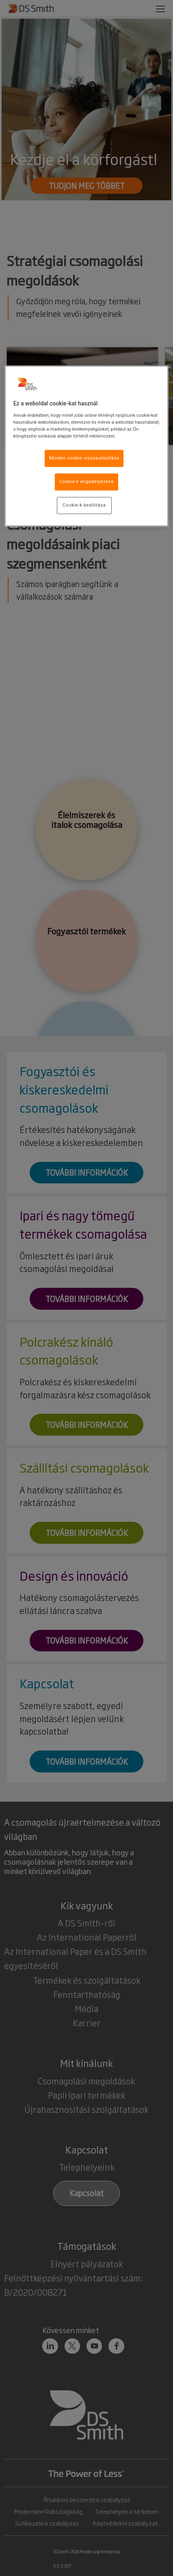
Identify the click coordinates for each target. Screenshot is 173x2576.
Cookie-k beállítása (84, 505)
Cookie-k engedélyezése (86, 481)
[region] (86, 446)
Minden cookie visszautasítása (84, 458)
